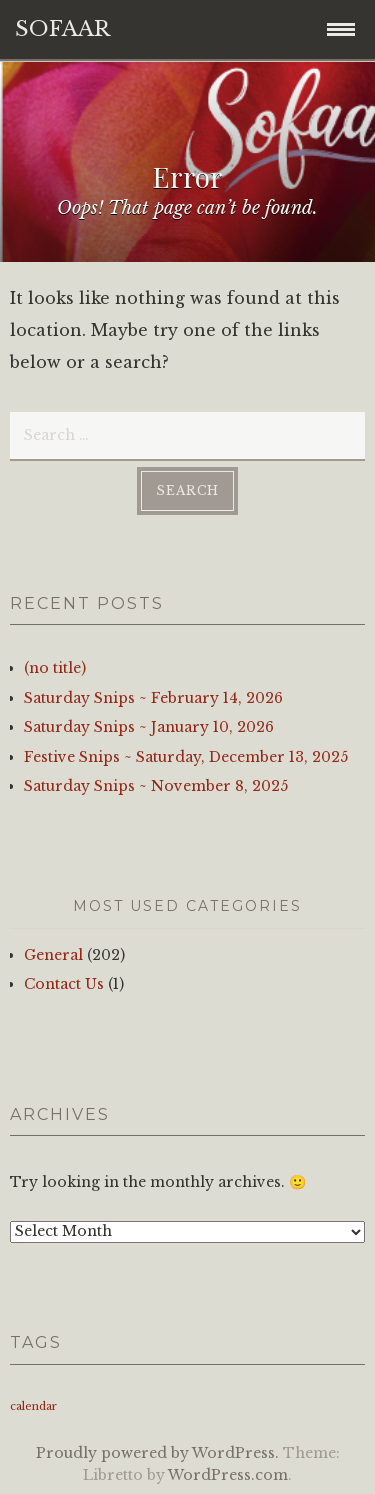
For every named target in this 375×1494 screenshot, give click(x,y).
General (53, 955)
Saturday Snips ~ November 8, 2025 (156, 786)
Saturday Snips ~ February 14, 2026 (153, 698)
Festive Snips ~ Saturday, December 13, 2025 (186, 757)
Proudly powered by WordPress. (157, 1453)
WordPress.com (228, 1475)
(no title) (55, 668)
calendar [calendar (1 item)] (33, 1406)
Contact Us (64, 984)
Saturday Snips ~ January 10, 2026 (149, 727)
